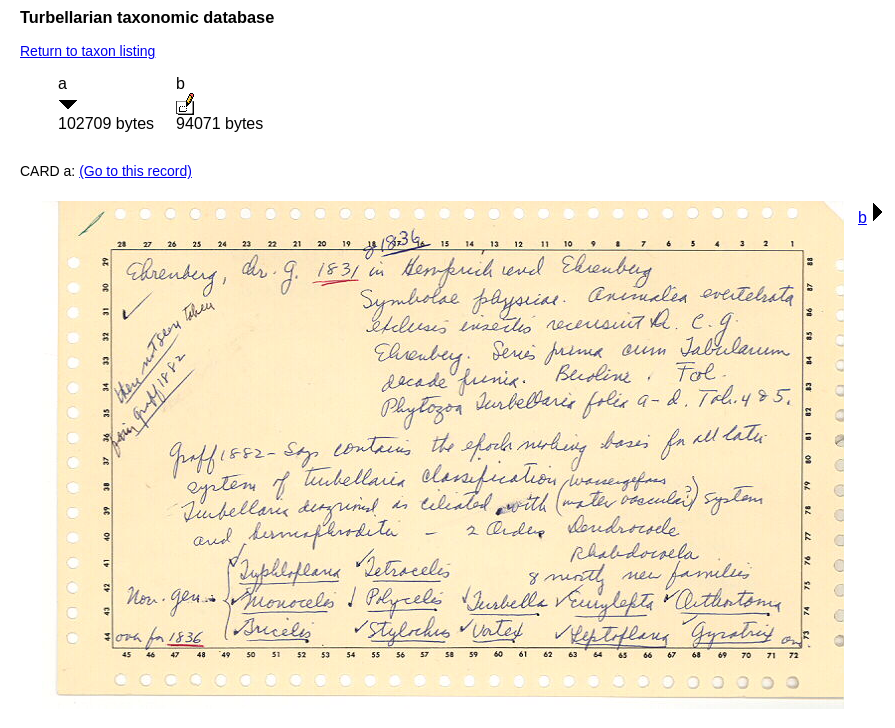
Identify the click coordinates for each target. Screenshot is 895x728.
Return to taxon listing (87, 51)
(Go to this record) (135, 171)
